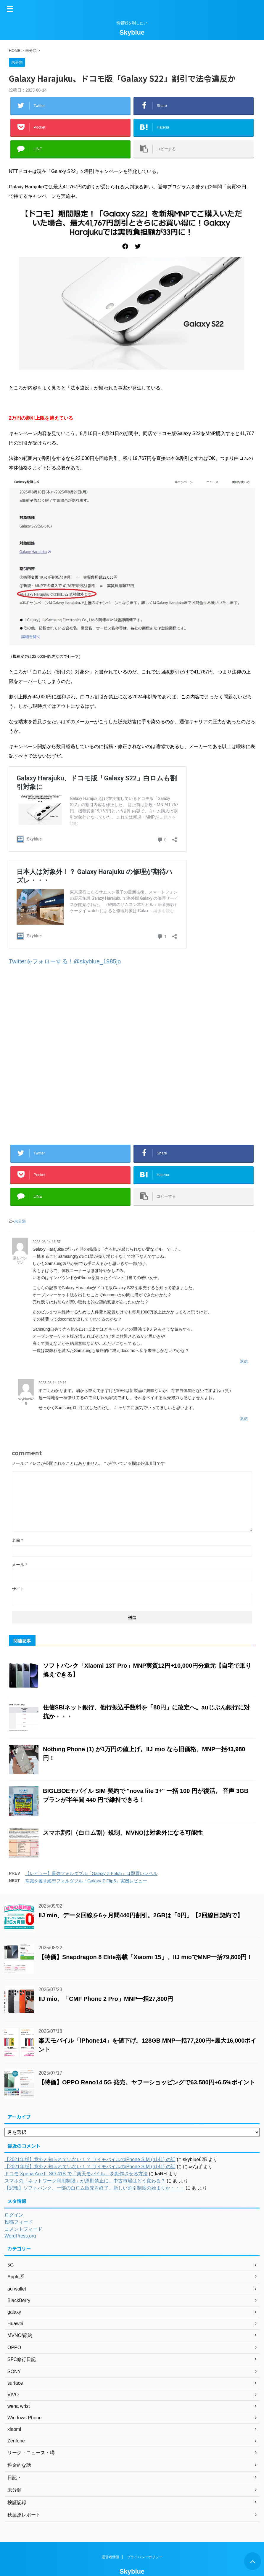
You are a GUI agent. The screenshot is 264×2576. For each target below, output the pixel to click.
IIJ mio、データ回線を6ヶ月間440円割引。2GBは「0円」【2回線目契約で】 (140, 1915)
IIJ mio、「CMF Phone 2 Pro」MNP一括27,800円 (105, 1999)
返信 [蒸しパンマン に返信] (244, 1361)
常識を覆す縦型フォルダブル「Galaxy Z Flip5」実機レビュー (86, 1880)
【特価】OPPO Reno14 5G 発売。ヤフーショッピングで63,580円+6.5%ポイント (146, 2082)
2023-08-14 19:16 (52, 1383)
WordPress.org (20, 2235)
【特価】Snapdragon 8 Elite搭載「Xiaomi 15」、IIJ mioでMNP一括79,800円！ (145, 1957)
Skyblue (132, 32)
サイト (18, 1589)
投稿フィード (18, 2221)
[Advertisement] (132, 1054)
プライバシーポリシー (144, 2566)
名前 (17, 1540)
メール (19, 1564)
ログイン (13, 2214)
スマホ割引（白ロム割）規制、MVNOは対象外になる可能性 (123, 1832)
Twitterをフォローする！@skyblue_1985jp (65, 961)
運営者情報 (110, 2566)
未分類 (20, 1221)
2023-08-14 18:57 (47, 1242)
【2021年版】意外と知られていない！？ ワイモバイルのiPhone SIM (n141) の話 (90, 2159)
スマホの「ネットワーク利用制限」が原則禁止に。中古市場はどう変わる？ (84, 2180)
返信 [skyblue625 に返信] (244, 1418)
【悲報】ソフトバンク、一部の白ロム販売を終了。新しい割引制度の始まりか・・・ (94, 2187)
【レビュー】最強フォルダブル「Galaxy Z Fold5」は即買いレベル (91, 1873)
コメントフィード (23, 2229)
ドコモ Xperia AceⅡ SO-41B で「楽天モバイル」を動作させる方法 (76, 2173)
